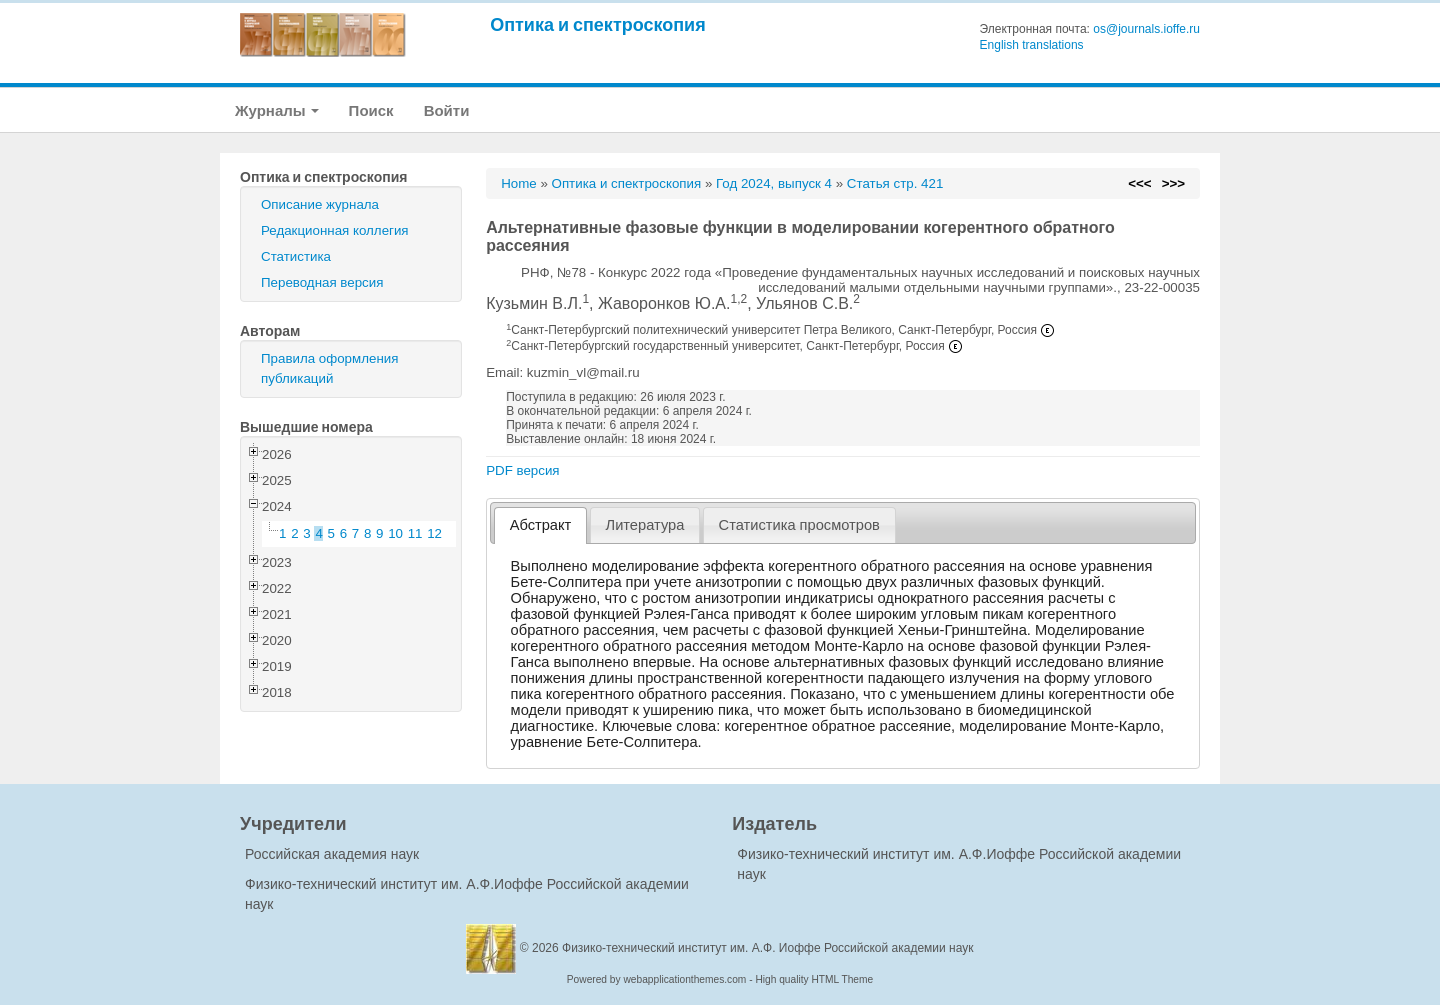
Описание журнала (320, 204)
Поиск (371, 110)
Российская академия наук (332, 854)
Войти (447, 110)
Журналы (277, 110)
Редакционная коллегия (335, 230)
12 (434, 533)
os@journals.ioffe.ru (1146, 29)
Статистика (296, 256)
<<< (1139, 183)
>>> (1173, 183)
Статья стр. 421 (895, 183)
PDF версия (522, 470)
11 (415, 533)
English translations (1032, 45)
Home (519, 183)
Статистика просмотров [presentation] (799, 525)
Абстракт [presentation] (541, 525)
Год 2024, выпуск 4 (774, 183)
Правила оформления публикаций (329, 368)
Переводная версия (322, 282)
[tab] (540, 525)
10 (395, 533)
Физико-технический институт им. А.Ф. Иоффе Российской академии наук (768, 948)
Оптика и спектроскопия (598, 24)
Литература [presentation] (645, 525)
